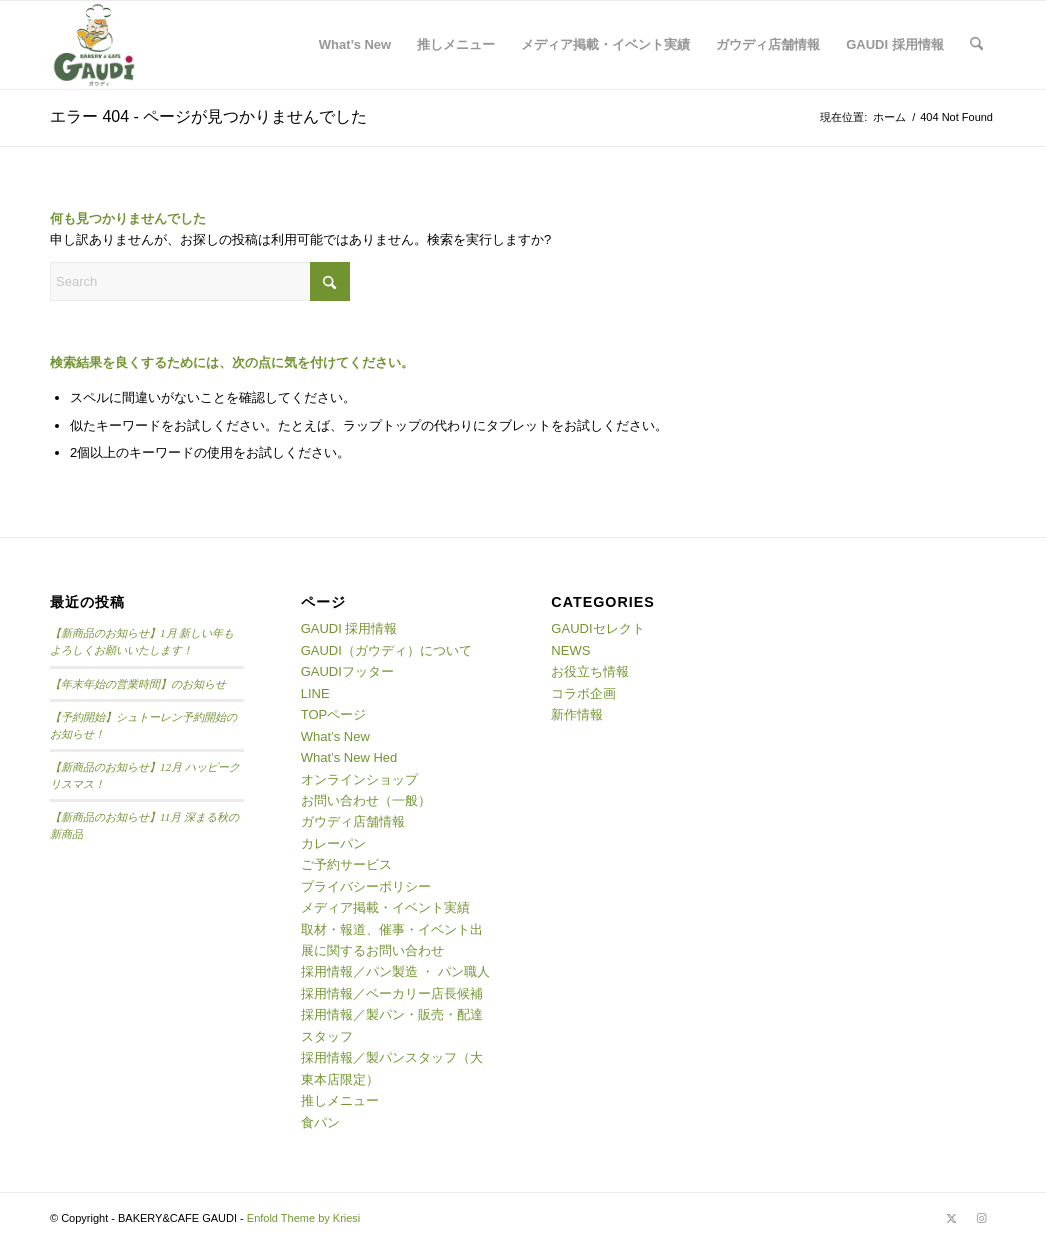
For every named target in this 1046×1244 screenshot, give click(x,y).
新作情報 (577, 714)
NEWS (570, 650)
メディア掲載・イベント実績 (385, 907)
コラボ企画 (583, 693)
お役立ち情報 (590, 671)
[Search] (976, 45)
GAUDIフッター (347, 671)
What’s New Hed (349, 757)
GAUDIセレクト (597, 628)
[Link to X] (951, 1218)
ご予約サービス (346, 864)
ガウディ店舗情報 (353, 821)
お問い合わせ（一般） (366, 800)
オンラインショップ (359, 779)
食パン (320, 1122)
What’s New (335, 736)
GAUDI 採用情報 (349, 628)
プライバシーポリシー (366, 886)
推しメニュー (340, 1100)
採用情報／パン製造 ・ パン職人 (395, 971)
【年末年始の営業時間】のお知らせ (138, 684)
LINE (315, 693)
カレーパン (333, 843)
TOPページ (334, 714)
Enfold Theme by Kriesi (304, 1218)
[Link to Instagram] (981, 1218)
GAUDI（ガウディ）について (386, 650)
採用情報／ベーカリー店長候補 (392, 993)
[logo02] (94, 45)
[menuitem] (355, 45)
